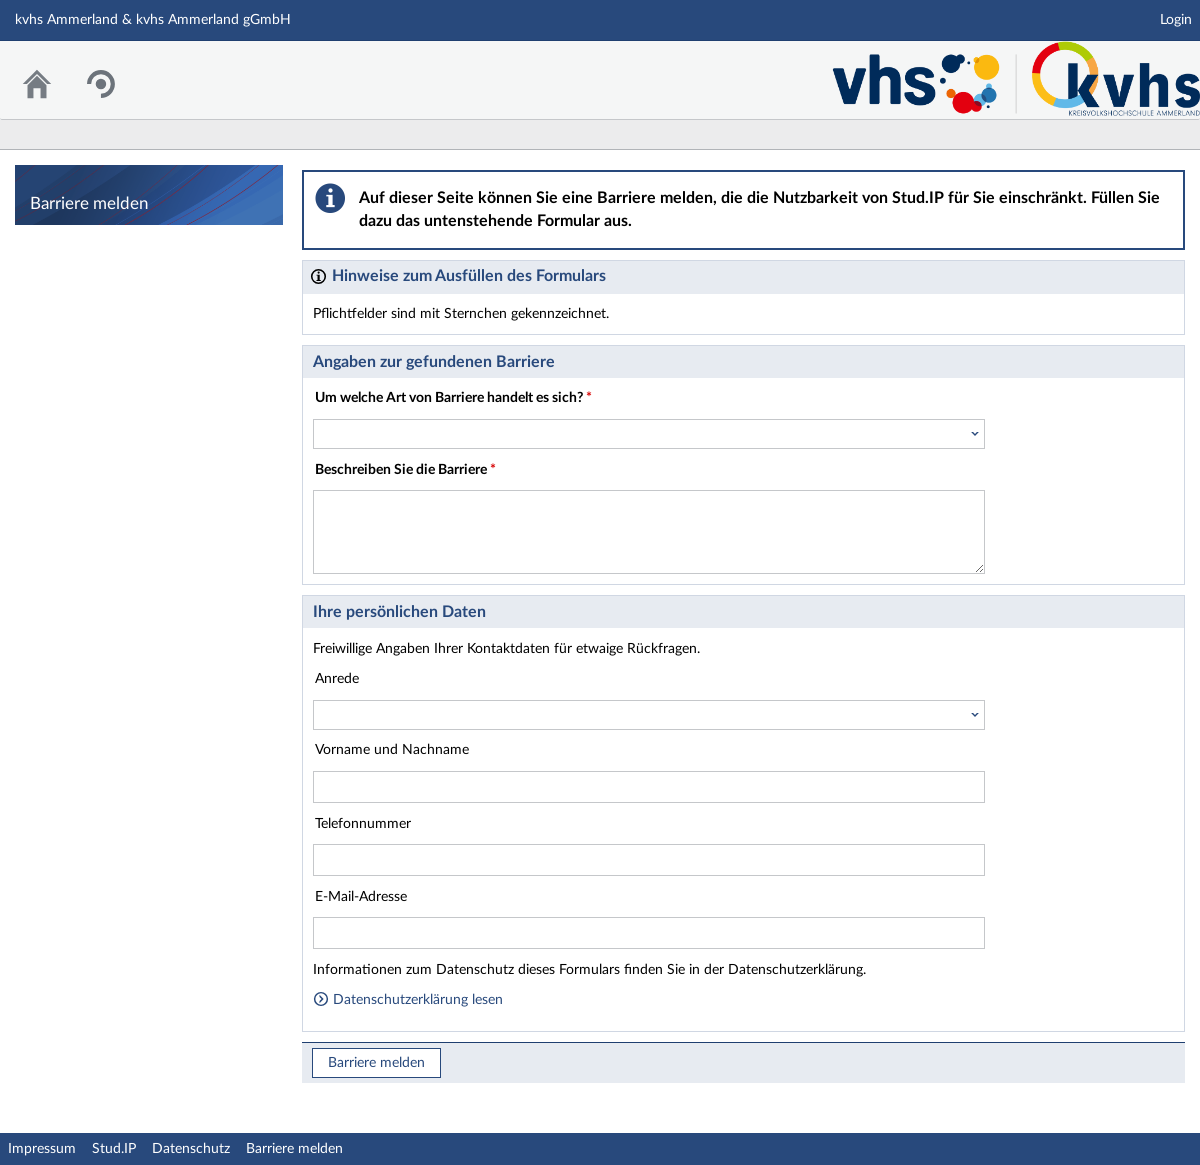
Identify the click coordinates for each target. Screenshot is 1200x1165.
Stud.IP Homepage (1000, 72)
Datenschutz (191, 1149)
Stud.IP (114, 1149)
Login (1176, 20)
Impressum (42, 1149)
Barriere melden (376, 1063)
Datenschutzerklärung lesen (408, 1000)
